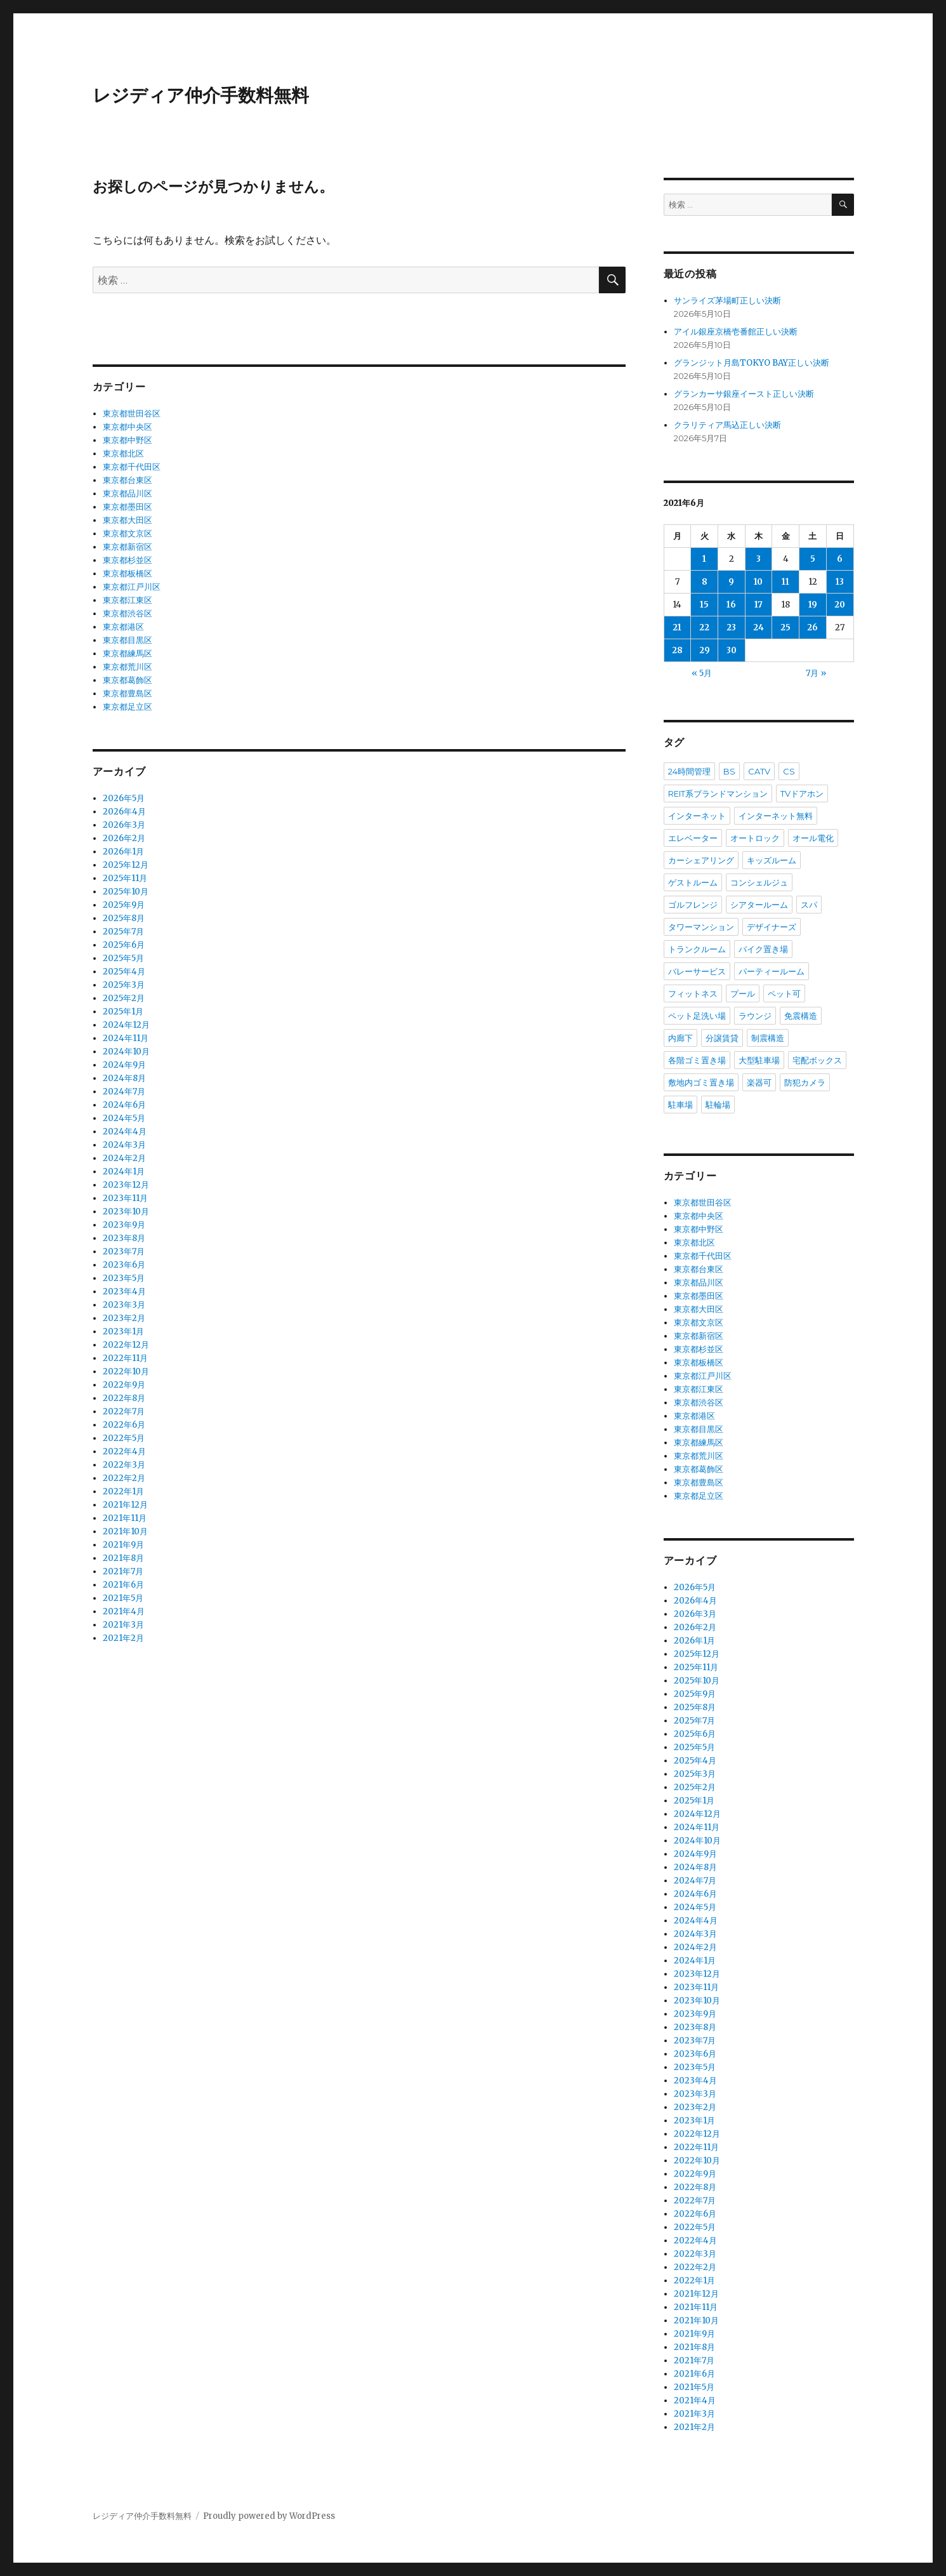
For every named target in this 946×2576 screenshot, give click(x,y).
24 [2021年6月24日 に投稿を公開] (758, 627)
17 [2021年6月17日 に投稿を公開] (758, 604)
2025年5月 (123, 958)
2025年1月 (123, 1011)
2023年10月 (126, 1211)
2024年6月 (124, 1104)
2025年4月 (124, 971)
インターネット (697, 816)
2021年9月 (123, 1544)
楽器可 (759, 1082)
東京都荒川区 (127, 666)
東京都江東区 (127, 600)
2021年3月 (123, 1624)
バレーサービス (697, 971)
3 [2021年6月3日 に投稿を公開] (758, 559)
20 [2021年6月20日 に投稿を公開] (839, 604)
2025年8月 (124, 918)
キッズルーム (771, 860)
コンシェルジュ (759, 882)
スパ (809, 905)
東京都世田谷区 (132, 413)
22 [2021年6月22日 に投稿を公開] (704, 627)
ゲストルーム (693, 882)
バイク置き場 (763, 949)
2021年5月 (123, 1598)
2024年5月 (124, 1118)
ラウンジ (755, 1016)
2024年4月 (125, 1131)
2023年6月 (124, 1264)
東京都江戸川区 (132, 586)
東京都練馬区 (127, 653)
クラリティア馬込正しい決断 (727, 425)
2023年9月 (124, 1224)
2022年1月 (123, 1491)
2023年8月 (124, 1238)
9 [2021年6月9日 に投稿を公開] (731, 581)
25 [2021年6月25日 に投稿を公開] (785, 627)
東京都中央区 (127, 427)
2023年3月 (124, 1304)
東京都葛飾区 (127, 680)
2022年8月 (124, 1398)
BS (729, 771)
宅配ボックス (817, 1060)
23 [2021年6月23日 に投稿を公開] (731, 627)
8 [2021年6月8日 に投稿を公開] (704, 581)
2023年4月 (124, 1291)
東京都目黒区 (127, 640)
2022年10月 (126, 1371)
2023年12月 (126, 1184)
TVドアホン (802, 793)
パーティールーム (772, 971)
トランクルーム (697, 949)
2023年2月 (124, 1318)
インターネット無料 (776, 816)
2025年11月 (125, 878)
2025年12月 (125, 865)
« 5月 (702, 673)
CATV (759, 771)
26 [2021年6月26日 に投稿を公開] (812, 627)
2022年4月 (124, 1451)
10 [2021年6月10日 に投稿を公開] (758, 581)
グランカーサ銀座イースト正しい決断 (744, 393)
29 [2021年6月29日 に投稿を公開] (704, 650)
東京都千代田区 (132, 466)
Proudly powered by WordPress (269, 2516)
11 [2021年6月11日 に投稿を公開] (785, 581)
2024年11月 (125, 1038)
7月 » (816, 673)
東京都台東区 (127, 480)
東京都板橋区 (127, 573)
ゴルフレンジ (693, 905)
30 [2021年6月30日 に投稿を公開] (731, 650)
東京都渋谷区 (127, 613)
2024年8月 (124, 1078)
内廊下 (680, 1038)
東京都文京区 (127, 533)
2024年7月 (124, 1091)
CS (789, 771)
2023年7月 (124, 1251)
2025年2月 (124, 998)
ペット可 (784, 993)
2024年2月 (124, 1158)
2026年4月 (124, 811)
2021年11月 (125, 1518)
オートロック (755, 838)
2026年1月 (123, 851)
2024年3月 (124, 1144)
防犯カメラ (804, 1082)
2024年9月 (124, 1064)
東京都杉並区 (127, 560)
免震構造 (800, 1016)
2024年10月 (126, 1051)
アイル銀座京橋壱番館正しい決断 (736, 331)
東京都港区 (123, 626)
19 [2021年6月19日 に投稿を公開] (812, 604)
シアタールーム (759, 905)
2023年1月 (123, 1331)
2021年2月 (123, 1638)
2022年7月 (124, 1411)
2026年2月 (124, 838)
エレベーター (693, 838)
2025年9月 (124, 905)
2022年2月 (124, 1478)
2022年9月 (124, 1384)
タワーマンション (701, 927)
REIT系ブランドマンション (718, 793)
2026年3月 (124, 825)
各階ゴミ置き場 (697, 1060)
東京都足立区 (127, 706)
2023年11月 (125, 1198)
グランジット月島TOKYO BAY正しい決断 (751, 362)
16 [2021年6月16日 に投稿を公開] (731, 604)
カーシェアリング (701, 860)
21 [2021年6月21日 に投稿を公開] (677, 627)
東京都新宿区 (127, 546)
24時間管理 (689, 771)
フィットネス (693, 993)
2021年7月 (123, 1571)
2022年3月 (124, 1464)
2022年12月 (126, 1344)
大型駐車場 (759, 1060)
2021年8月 (123, 1558)
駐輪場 (718, 1104)
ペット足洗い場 (697, 1016)
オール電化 (813, 838)
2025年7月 (123, 931)
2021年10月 (125, 1531)
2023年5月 (124, 1278)
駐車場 (680, 1104)
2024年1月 (124, 1171)
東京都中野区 (127, 440)
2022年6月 (124, 1424)
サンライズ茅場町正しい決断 (727, 300)
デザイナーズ (771, 927)
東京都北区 (123, 453)
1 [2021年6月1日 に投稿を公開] (704, 559)
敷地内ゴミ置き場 (701, 1082)
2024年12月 (126, 1024)
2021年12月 (125, 1504)
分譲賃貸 (722, 1038)
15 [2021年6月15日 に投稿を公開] (704, 604)
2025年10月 (125, 891)
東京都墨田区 (127, 506)
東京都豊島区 (127, 693)
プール (742, 993)
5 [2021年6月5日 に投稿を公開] (812, 559)
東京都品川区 (127, 493)
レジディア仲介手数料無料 (201, 95)
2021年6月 (123, 1584)
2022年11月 (125, 1358)
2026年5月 (124, 798)
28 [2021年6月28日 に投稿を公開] (677, 650)
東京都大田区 (127, 520)
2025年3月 (124, 984)
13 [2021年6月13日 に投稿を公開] (840, 581)
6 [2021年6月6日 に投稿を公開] (840, 559)
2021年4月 (124, 1611)
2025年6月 (124, 944)
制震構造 (767, 1038)
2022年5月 (124, 1438)
